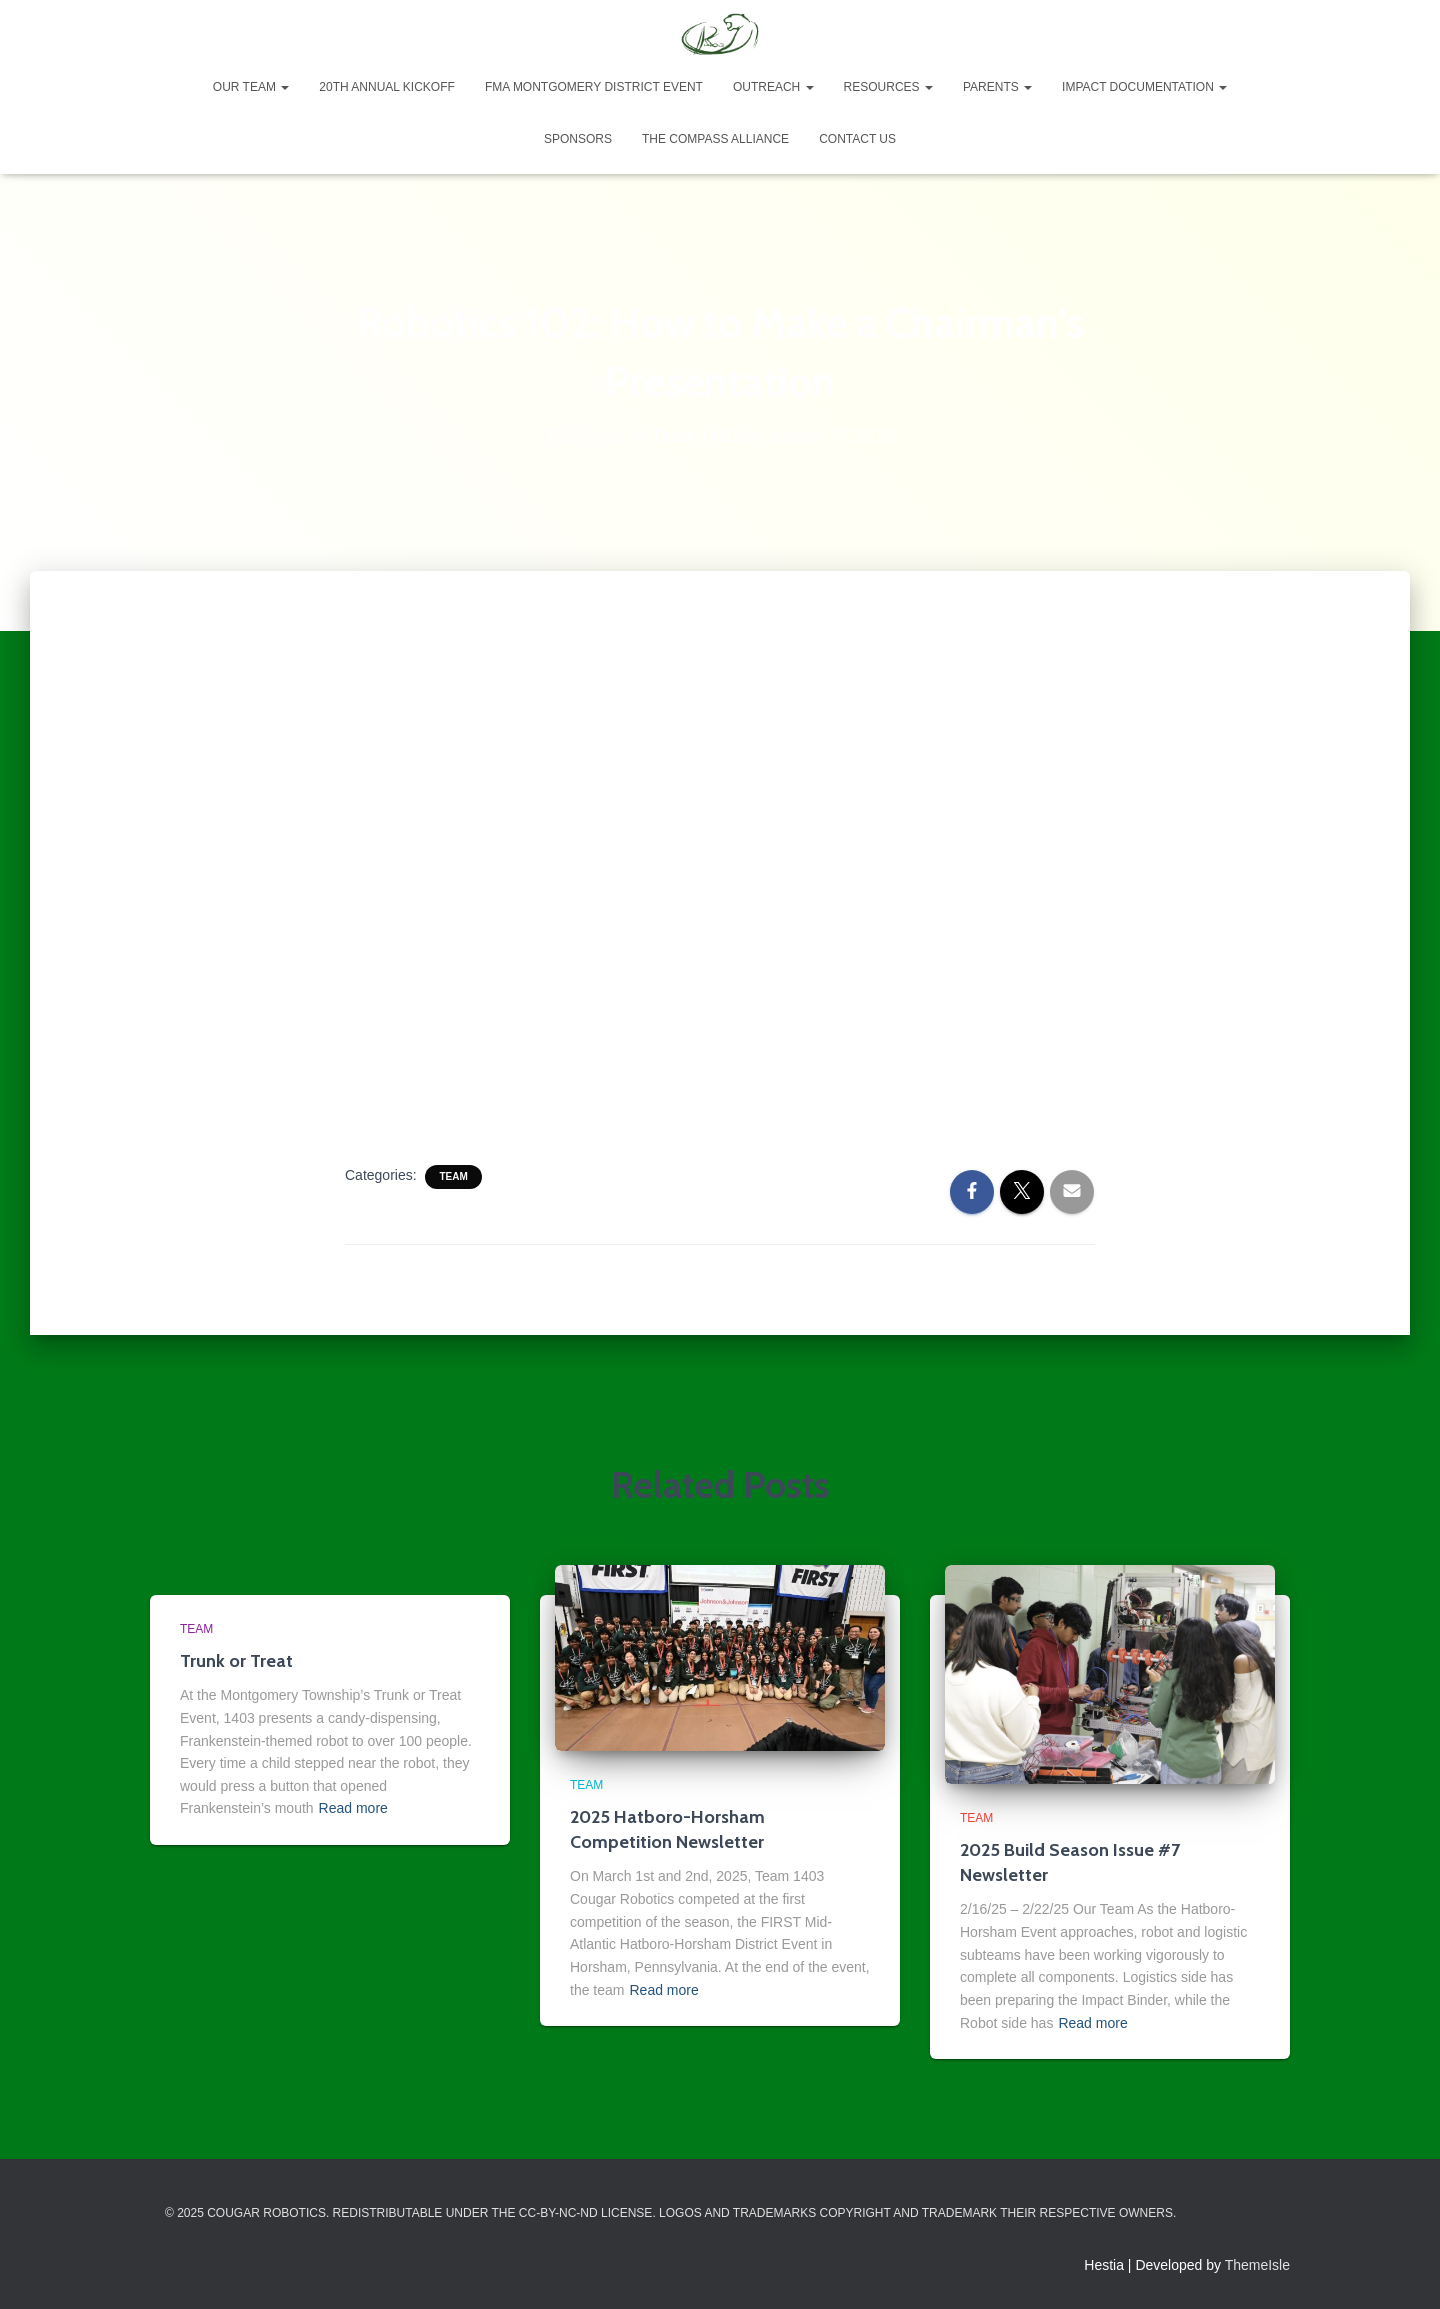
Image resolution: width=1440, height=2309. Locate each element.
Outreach (773, 87)
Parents (997, 87)
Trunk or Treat (236, 1661)
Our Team (251, 87)
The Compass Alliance (715, 139)
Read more (353, 1808)
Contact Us (857, 139)
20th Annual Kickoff (387, 87)
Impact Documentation (1144, 87)
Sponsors (578, 139)
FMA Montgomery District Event (594, 87)
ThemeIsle (1257, 2265)
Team (453, 1176)
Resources (888, 87)
